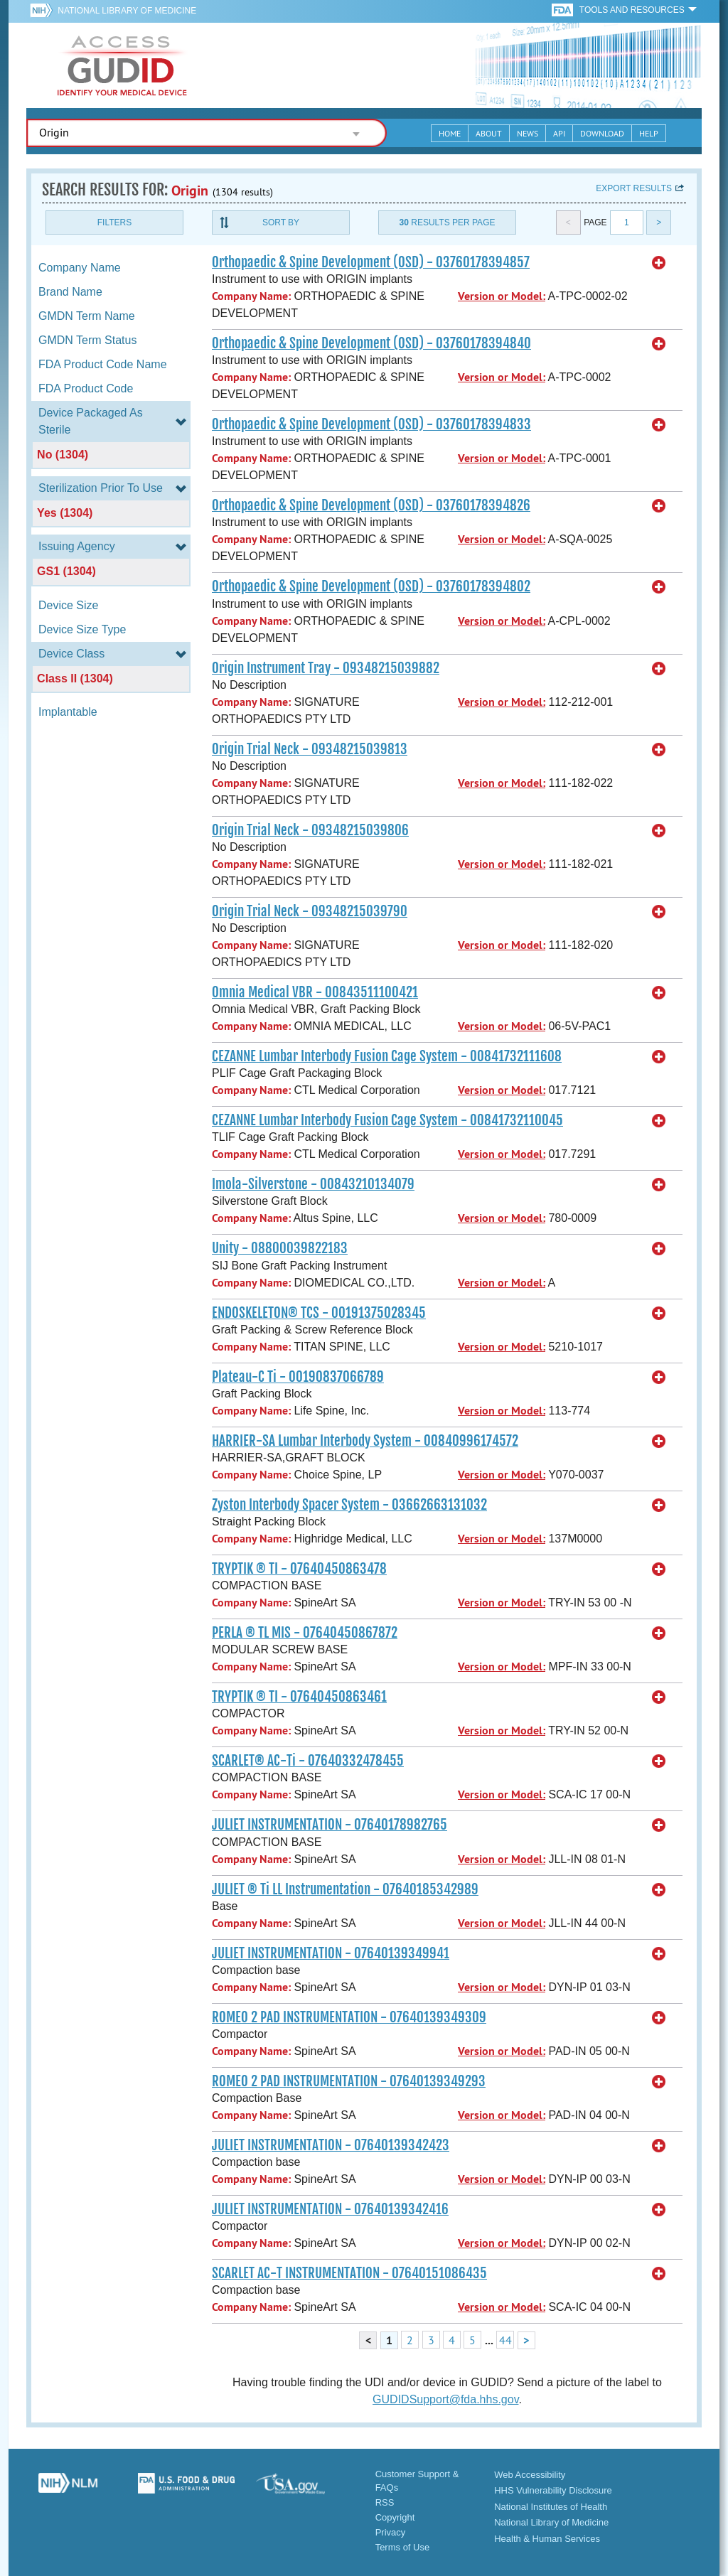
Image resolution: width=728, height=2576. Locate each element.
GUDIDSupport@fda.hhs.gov (445, 2399)
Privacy (390, 2532)
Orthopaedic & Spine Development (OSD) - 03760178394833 (371, 424)
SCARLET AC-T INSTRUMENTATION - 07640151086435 (349, 2273)
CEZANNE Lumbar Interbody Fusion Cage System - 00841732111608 (387, 1056)
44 (505, 2340)
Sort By (280, 222)
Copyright (395, 2517)
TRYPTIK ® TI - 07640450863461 (299, 1696)
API (559, 133)
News (527, 133)
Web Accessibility (529, 2474)
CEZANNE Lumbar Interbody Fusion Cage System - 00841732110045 (387, 1120)
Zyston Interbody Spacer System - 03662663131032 (349, 1504)
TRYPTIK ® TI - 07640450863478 (299, 1568)
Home (450, 133)
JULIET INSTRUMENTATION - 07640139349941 (330, 1953)
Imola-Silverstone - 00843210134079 (313, 1184)
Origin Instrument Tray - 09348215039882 (325, 668)
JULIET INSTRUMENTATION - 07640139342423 (330, 2145)
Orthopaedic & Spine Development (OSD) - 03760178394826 (371, 505)
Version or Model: (501, 296)
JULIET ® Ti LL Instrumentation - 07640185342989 (345, 1889)
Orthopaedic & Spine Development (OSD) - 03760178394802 (371, 586)
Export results (634, 188)
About (489, 133)
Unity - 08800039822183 (280, 1248)
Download (602, 133)
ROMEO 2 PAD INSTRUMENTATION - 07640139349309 (349, 2017)
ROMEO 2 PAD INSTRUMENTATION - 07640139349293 (349, 2081)
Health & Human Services (547, 2538)
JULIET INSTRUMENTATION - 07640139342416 (330, 2209)
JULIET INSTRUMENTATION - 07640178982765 (329, 1824)
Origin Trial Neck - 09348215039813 (309, 749)
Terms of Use (402, 2547)
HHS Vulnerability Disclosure (553, 2490)
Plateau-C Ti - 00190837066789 (298, 1376)
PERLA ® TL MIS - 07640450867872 (304, 1632)
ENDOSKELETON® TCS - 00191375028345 (319, 1312)
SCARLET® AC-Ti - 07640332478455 (308, 1760)
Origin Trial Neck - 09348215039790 (309, 911)
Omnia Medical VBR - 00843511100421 (315, 992)
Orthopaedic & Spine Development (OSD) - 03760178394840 (371, 343)
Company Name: (251, 296)
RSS (385, 2502)
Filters (114, 222)
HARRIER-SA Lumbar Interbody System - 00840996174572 (365, 1440)
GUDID (122, 65)
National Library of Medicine (127, 11)
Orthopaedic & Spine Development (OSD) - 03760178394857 (371, 262)
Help (648, 133)
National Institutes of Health (550, 2506)
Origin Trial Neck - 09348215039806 (310, 830)
